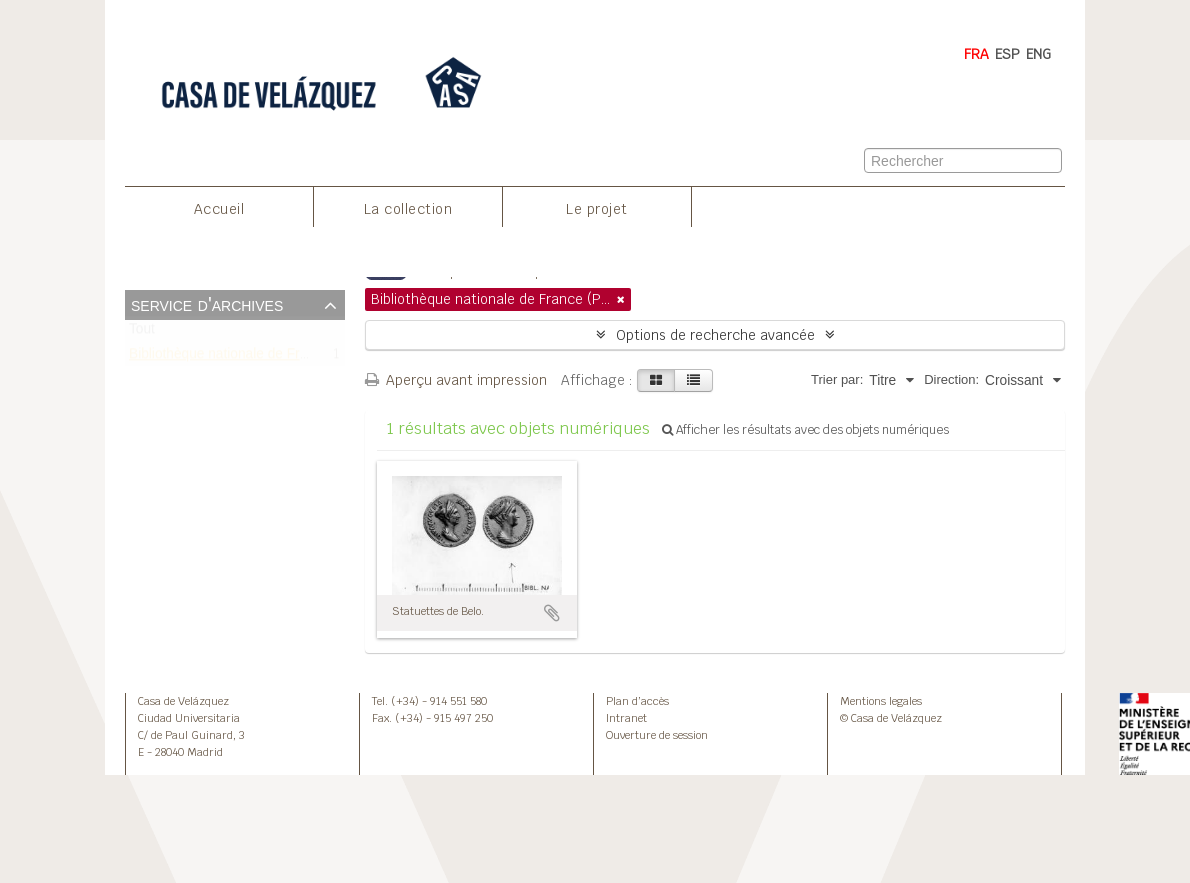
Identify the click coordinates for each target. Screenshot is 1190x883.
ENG (1038, 54)
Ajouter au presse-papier (552, 613)
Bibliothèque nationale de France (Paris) (251, 357)
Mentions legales (881, 701)
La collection (408, 209)
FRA (976, 54)
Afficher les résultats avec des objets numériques (805, 430)
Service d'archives (207, 304)
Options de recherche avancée (715, 335)
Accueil (219, 209)
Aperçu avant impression (456, 380)
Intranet (626, 718)
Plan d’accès (637, 701)
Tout (142, 333)
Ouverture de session (657, 735)
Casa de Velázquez (183, 701)
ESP (1007, 54)
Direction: (951, 379)
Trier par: (837, 379)
